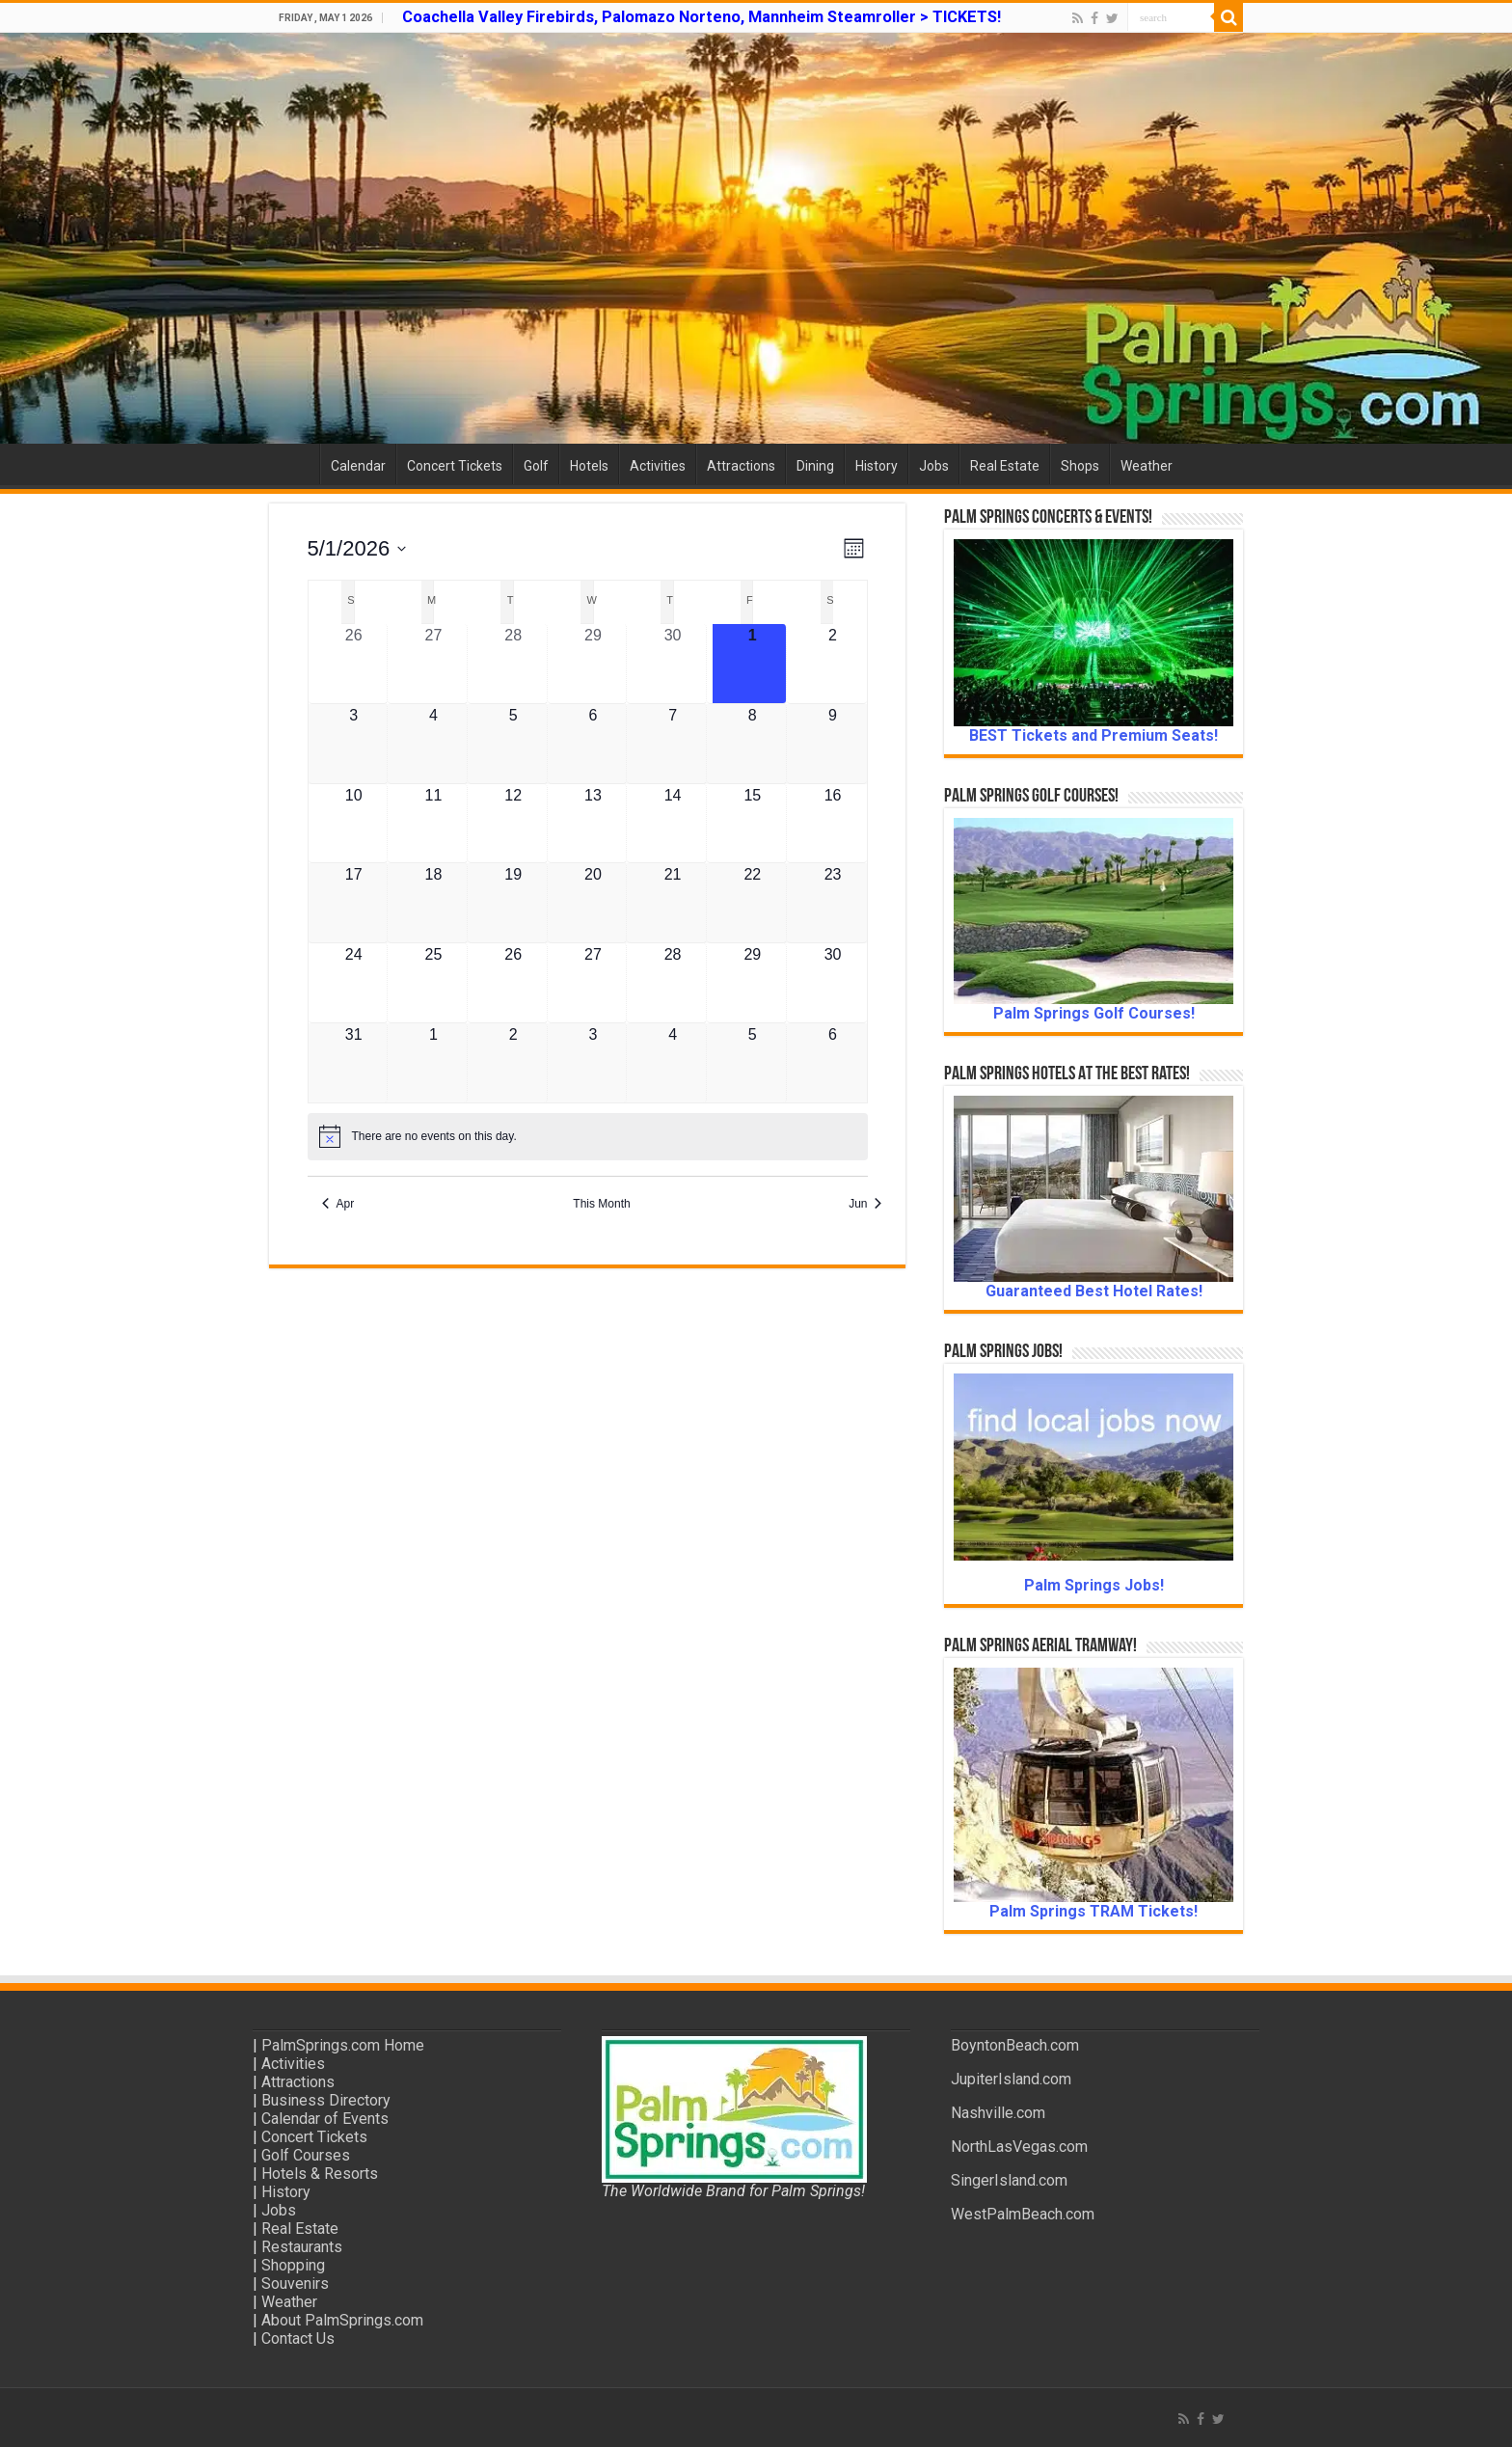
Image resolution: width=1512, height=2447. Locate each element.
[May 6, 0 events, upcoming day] (593, 743)
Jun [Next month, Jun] (865, 1203)
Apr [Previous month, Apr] (338, 1203)
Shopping (293, 2265)
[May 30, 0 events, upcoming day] (833, 982)
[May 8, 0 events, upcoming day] (752, 743)
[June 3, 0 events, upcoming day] (593, 1063)
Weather (1146, 466)
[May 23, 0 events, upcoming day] (833, 902)
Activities (658, 466)
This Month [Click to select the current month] (601, 1203)
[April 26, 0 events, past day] (353, 663)
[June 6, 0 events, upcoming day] (833, 1063)
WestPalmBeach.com (1022, 2214)
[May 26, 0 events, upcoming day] (513, 982)
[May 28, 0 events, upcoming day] (673, 982)
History (876, 466)
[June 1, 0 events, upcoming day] (433, 1063)
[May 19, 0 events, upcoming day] (513, 902)
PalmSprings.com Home (342, 2045)
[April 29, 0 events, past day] (593, 663)
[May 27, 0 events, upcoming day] (593, 982)
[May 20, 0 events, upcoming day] (593, 902)
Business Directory (326, 2100)
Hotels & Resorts (319, 2173)
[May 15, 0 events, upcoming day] (752, 823)
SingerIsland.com (1009, 2180)
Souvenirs (295, 2283)
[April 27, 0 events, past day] (433, 663)
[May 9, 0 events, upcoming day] (833, 743)
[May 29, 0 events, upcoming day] (752, 982)
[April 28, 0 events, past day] (513, 663)
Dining (815, 466)
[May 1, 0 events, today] (752, 663)
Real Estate (1005, 466)
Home (294, 464)
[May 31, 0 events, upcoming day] (353, 1063)
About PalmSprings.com (342, 2320)
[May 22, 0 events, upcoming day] (752, 902)
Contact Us (298, 2338)
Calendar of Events (325, 2118)
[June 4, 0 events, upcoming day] (673, 1063)
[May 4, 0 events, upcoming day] (433, 743)
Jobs (934, 466)
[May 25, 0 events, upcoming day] (433, 982)
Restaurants (301, 2247)
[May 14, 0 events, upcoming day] (673, 823)
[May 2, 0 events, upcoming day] (833, 663)
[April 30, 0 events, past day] (673, 663)
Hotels (589, 466)
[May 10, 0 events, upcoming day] (353, 823)
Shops (1080, 466)
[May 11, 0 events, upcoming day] (433, 823)
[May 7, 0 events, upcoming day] (673, 743)
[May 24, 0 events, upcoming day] (353, 982)
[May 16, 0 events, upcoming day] (833, 823)
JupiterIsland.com (1011, 2079)
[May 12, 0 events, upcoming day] (513, 823)
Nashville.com (998, 2113)
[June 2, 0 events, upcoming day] (513, 1063)
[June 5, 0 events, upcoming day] (752, 1063)
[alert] (588, 1136)
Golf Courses (305, 2155)
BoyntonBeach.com (1015, 2045)
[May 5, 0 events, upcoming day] (513, 743)
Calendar (358, 466)
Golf (536, 466)
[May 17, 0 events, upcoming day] (353, 902)
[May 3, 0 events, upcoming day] (353, 743)
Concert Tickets (454, 466)
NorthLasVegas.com (1019, 2146)
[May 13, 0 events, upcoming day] (593, 823)
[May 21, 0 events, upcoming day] (673, 902)
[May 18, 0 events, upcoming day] (433, 902)
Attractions (741, 466)
